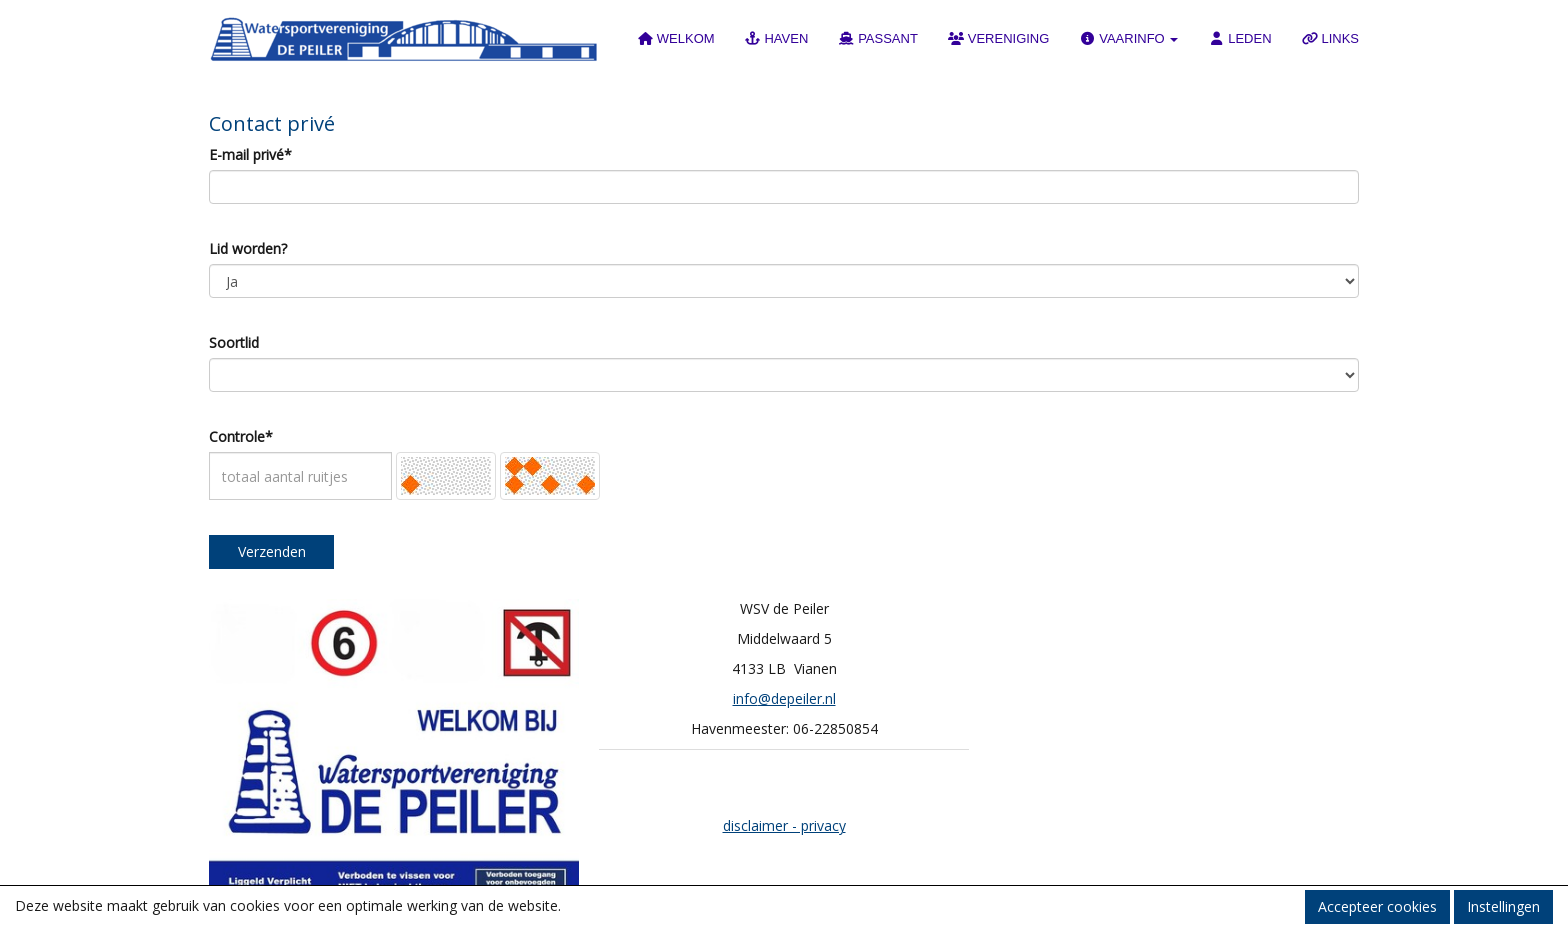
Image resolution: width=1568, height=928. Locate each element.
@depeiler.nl (784, 698)
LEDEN (1239, 38)
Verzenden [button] (272, 551)
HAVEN (777, 38)
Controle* (241, 436)
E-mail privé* (250, 154)
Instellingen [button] (1503, 906)
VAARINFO (1128, 38)
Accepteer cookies (1377, 906)
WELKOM (676, 38)
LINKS (1330, 38)
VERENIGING (999, 38)
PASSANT (878, 38)
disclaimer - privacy (784, 825)
